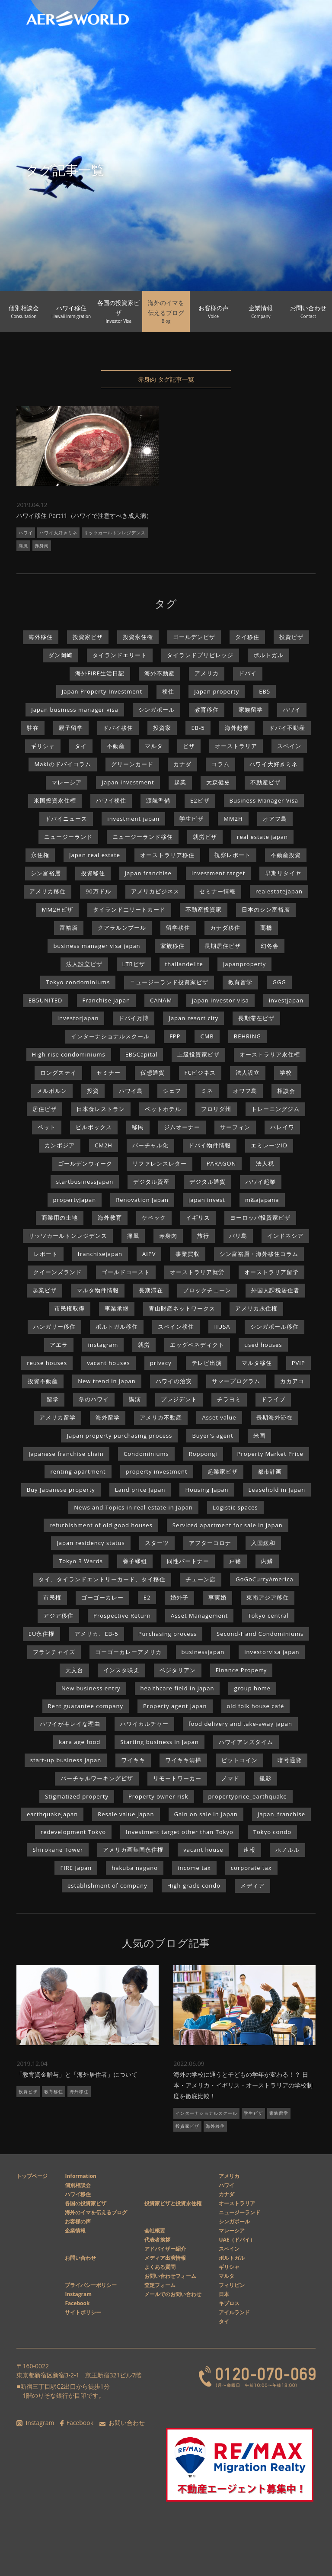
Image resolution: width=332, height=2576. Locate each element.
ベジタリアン (178, 1670)
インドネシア (285, 1236)
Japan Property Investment (102, 691)
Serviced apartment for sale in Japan (227, 1525)
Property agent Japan (175, 1706)
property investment (157, 1471)
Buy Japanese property (61, 1490)
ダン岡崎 (60, 655)
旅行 (203, 1236)
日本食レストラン (101, 1109)
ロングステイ (58, 1072)
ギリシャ (43, 746)
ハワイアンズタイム (246, 1742)
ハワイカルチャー (144, 1724)
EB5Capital (141, 1054)
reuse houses (47, 1363)
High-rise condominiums (68, 1054)
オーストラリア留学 (271, 1272)
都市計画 (270, 1471)
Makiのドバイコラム (62, 764)
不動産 (116, 746)
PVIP (298, 1363)
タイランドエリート (120, 655)
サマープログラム (236, 1381)
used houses (263, 1345)
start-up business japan (66, 1760)
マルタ (154, 746)
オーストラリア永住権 (269, 1054)
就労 (144, 1345)
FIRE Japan (76, 1868)
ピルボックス (94, 1127)
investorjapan (78, 1018)
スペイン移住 (176, 1326)
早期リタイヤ (283, 873)
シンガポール (156, 709)
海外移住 (41, 637)
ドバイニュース (66, 818)
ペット (47, 1127)
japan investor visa (220, 1000)
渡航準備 (158, 800)
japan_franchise (281, 1814)
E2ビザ (200, 800)
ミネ (207, 1091)
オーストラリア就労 (197, 1272)
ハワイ (26, 533)
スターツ (157, 1543)
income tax (194, 1868)
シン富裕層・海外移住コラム (259, 1254)
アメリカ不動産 (161, 1417)
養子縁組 (135, 1561)
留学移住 (178, 927)
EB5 (264, 691)
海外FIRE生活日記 (99, 673)
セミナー (108, 1072)
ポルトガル (268, 655)
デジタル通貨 (207, 1181)
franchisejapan (100, 1254)
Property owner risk (158, 1796)
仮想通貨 (152, 1072)
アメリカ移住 (47, 891)
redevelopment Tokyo (73, 1832)
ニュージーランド (68, 837)
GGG (279, 982)
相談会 (286, 1091)
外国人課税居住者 (275, 1290)
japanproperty (244, 964)
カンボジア (60, 1145)
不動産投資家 (203, 909)
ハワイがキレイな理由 (70, 1724)
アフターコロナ (210, 1543)
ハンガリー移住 (54, 1326)
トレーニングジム (275, 1109)
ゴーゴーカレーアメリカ (128, 1652)
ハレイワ (282, 1127)
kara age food (79, 1742)
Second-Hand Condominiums (260, 1634)
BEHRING (247, 1036)
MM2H (233, 818)
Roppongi (203, 1454)
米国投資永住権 (55, 800)
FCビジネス (200, 1072)
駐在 (33, 728)
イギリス (198, 1217)
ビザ (189, 746)
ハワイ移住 (111, 800)
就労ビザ (205, 837)
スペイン (289, 746)
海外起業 (237, 728)
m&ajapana (262, 1200)
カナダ (182, 764)
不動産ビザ (265, 782)
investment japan (133, 818)
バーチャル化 (150, 1145)
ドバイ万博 (133, 1018)
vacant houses (108, 1363)
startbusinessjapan (85, 1181)
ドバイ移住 (118, 728)
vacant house (203, 1849)
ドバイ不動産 (287, 728)
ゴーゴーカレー (102, 1597)
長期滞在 (151, 1290)
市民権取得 (69, 1308)
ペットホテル (163, 1109)
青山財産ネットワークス (182, 1308)
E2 (147, 1597)
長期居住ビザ (222, 946)
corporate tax (251, 1868)
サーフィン (235, 1127)
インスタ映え (121, 1670)
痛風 (23, 546)
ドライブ (273, 1399)
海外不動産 (159, 673)
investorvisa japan (271, 1652)
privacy (161, 1363)
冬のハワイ (94, 1399)
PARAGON (221, 1163)
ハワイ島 (131, 1091)
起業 (180, 782)
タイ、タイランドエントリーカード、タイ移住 (102, 1579)
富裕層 (69, 927)
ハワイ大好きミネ (58, 533)
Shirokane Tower (57, 1849)
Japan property (216, 691)
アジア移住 (58, 1615)
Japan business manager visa (74, 709)
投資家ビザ (88, 637)
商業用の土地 (60, 1217)
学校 (286, 1072)
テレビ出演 (207, 1363)
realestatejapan (279, 891)
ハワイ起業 (261, 1181)
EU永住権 (42, 1634)
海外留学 (108, 1417)
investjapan (286, 1000)
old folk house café (255, 1706)
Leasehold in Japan (277, 1490)
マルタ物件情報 (98, 1290)
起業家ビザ (223, 1471)
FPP (174, 1036)
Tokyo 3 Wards (81, 1561)
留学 (53, 1399)
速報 (249, 1849)
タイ (81, 746)
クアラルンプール (122, 927)
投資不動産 (43, 1381)
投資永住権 (138, 637)
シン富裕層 (46, 873)
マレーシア (66, 782)
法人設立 (248, 1072)
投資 (93, 1091)
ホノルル (287, 1849)
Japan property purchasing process (119, 1435)
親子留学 (71, 728)
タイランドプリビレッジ (200, 655)
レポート (46, 1254)
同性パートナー (188, 1561)
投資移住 (93, 873)
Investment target (219, 873)
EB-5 (197, 728)
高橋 (266, 927)
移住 (168, 691)
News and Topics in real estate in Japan (133, 1507)
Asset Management (199, 1615)
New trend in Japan (107, 1381)
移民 (138, 1127)
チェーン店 (200, 1579)
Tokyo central (268, 1615)
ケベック (154, 1217)
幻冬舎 (270, 946)
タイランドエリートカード (129, 909)
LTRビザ (133, 964)
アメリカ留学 (57, 1417)
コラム (220, 764)
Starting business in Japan (159, 1742)
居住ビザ (44, 1109)
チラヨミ (229, 1399)
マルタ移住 (257, 1363)
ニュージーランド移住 (142, 837)
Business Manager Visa (264, 800)
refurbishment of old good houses (100, 1525)
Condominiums (146, 1454)
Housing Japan (206, 1490)
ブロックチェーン (207, 1290)
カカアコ (292, 1381)
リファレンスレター (159, 1163)
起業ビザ (44, 1290)
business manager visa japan (96, 946)
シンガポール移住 (274, 1326)
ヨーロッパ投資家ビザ (260, 1217)
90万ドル (98, 891)
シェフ (172, 1091)
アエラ (59, 1345)
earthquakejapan (52, 1814)
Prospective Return (122, 1615)
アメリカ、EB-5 (96, 1634)
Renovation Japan (142, 1200)
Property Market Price (270, 1454)
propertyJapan (74, 1200)
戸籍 (235, 1561)
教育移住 (207, 709)
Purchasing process (167, 1634)
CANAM (161, 1000)
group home (252, 1688)
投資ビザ (291, 637)
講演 (135, 1399)
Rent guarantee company (85, 1706)
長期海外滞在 (274, 1417)
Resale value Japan (126, 1814)
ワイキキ (133, 1760)
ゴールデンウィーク (85, 1163)
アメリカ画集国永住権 (133, 1849)
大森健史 (218, 782)
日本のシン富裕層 (266, 909)
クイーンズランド (57, 1272)
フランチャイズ (54, 1652)
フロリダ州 (216, 1109)
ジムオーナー (182, 1127)
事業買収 (188, 1254)
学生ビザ (191, 818)
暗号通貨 (290, 1760)
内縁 (267, 1561)
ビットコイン (239, 1760)
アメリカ (207, 673)
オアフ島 (275, 818)
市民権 (52, 1597)
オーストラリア (236, 746)
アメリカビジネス (155, 891)
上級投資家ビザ (198, 1054)
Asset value (219, 1417)
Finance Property (241, 1670)
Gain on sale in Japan (206, 1814)
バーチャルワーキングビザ (97, 1778)
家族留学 (251, 709)
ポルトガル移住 (117, 1326)
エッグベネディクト (197, 1345)
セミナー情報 (217, 891)
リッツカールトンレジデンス (115, 533)
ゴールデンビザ (194, 637)
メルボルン (52, 1091)
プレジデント (179, 1399)
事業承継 (117, 1308)
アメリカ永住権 (256, 1308)
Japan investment (128, 782)
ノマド (230, 1778)
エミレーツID (269, 1145)
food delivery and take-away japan (240, 1724)
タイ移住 (247, 637)
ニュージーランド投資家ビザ (169, 982)
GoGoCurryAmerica (264, 1579)
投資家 (162, 728)
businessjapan (203, 1652)
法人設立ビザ (84, 964)
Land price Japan (140, 1490)
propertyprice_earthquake (247, 1796)
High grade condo (193, 1885)
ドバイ (248, 673)
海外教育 (110, 1217)
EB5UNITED (46, 1000)
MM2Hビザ (57, 909)
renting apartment (77, 1471)
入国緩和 (263, 1543)
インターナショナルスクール (110, 1036)
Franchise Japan (106, 1000)
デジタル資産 (151, 1181)
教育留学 (240, 982)
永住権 (40, 855)
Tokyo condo (272, 1832)
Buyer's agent (212, 1435)
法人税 (265, 1163)
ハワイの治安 (174, 1381)
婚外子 (179, 1597)
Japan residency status (91, 1543)
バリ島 (238, 1236)
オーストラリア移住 (167, 855)
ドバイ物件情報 (209, 1145)
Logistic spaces (235, 1507)
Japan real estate (94, 855)
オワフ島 (245, 1091)
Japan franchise (148, 873)
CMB (207, 1036)
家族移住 (172, 946)
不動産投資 (286, 855)
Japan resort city (193, 1018)
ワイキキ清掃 (183, 1760)
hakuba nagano (135, 1868)
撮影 (265, 1778)
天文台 (74, 1670)
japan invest (206, 1200)
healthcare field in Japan (177, 1688)
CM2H (103, 1145)
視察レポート (232, 855)
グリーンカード (132, 764)
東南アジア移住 (267, 1597)
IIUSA (222, 1326)
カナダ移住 (225, 927)
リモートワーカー (177, 1778)
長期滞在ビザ (256, 1018)
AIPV (149, 1254)
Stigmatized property (77, 1796)
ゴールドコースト (126, 1272)
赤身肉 (42, 546)
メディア (252, 1885)
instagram (103, 1345)
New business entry (91, 1688)
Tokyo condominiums (78, 982)
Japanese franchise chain (66, 1454)
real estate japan (262, 837)
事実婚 (217, 1597)
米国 (259, 1435)
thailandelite (184, 964)
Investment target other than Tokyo (179, 1832)
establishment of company (107, 1885)
